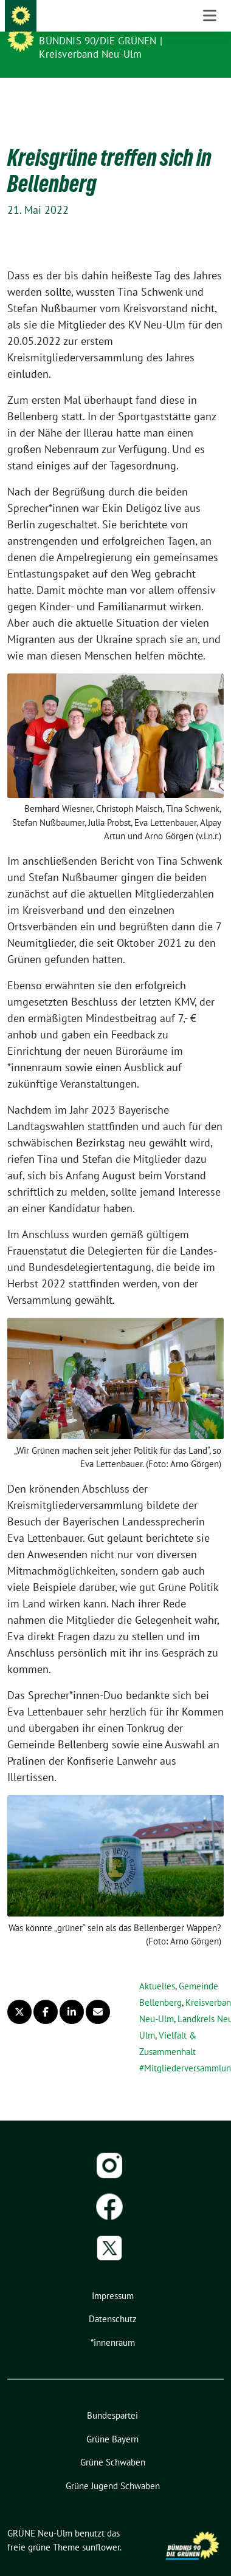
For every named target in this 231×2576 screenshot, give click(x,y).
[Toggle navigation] (210, 97)
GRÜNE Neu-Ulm (81, 24)
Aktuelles (157, 1967)
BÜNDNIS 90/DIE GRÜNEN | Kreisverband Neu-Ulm (100, 47)
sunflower (101, 2528)
